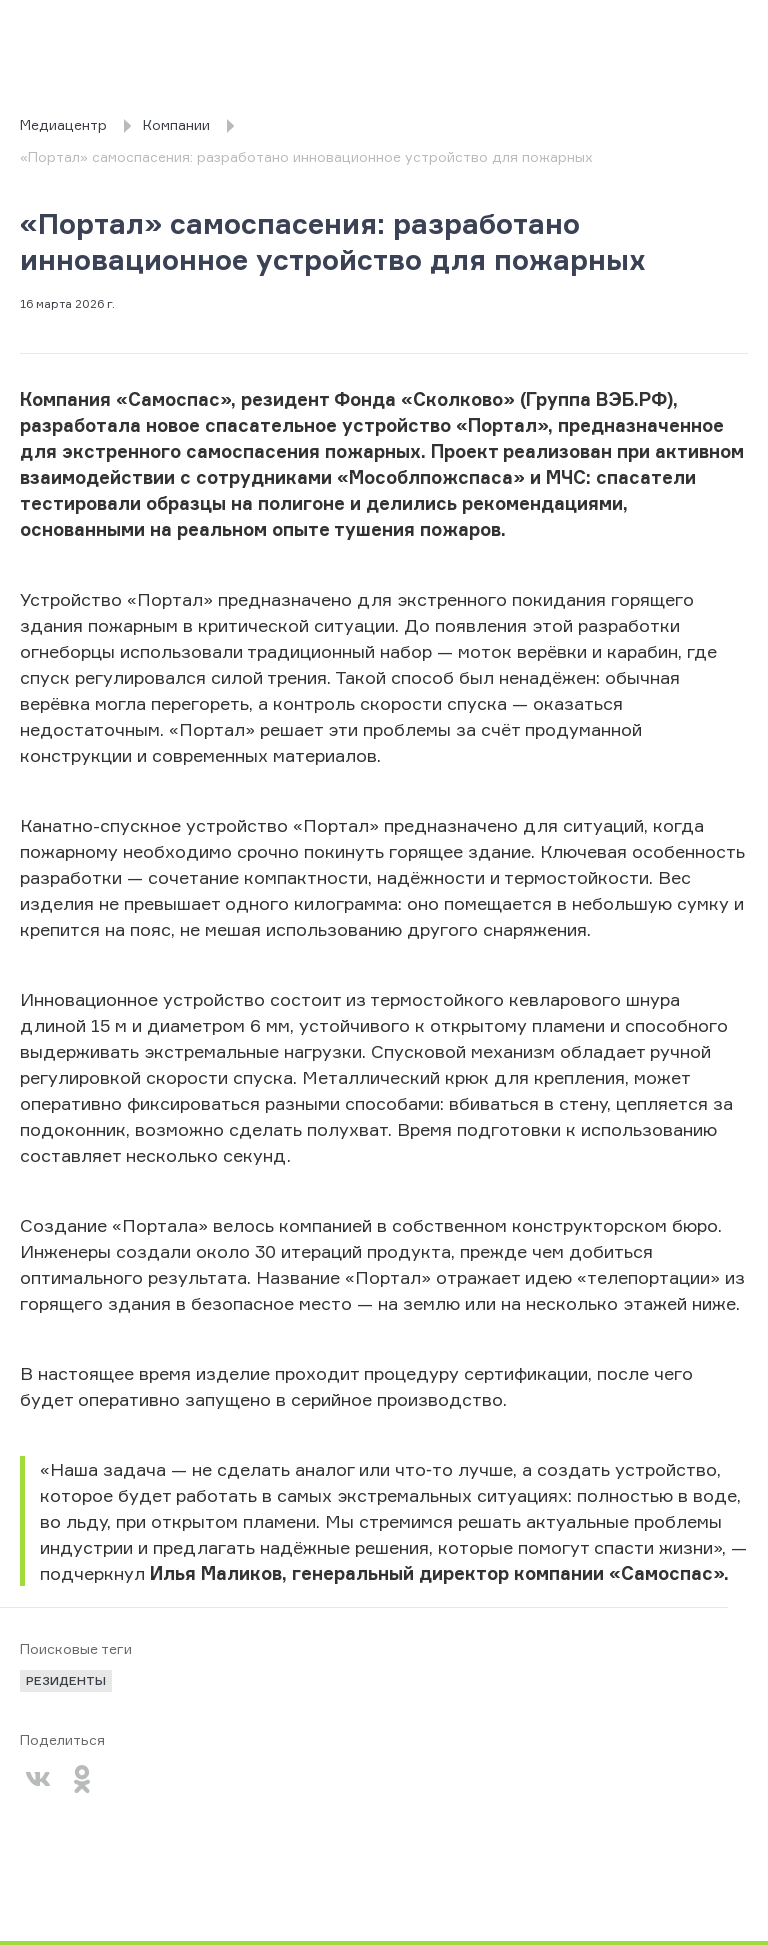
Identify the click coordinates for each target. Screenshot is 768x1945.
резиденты (66, 1680)
